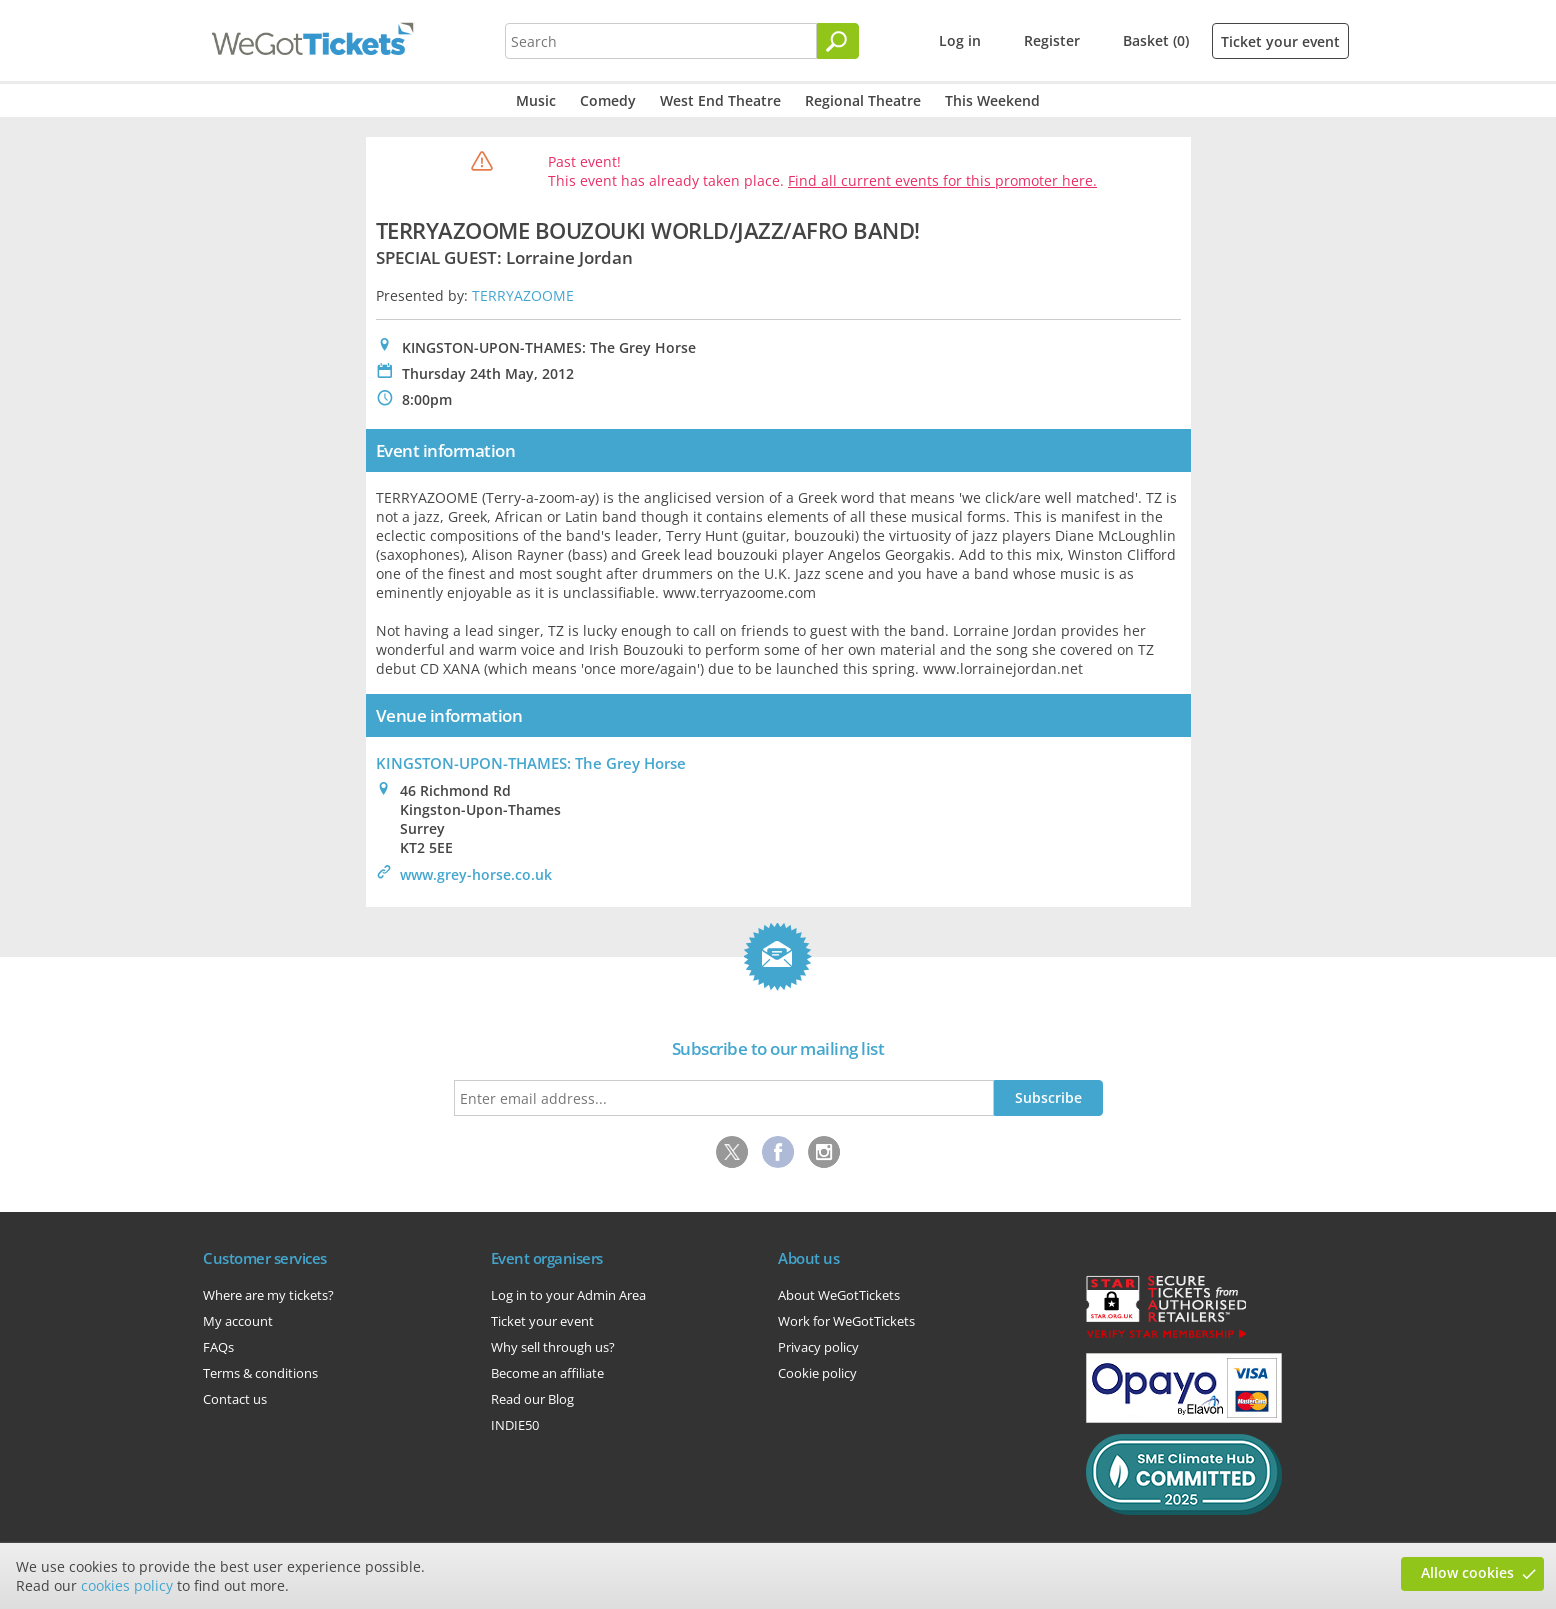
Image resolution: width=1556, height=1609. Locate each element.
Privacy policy (818, 1347)
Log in (960, 40)
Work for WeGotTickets (846, 1321)
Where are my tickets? (268, 1295)
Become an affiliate (547, 1373)
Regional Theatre (863, 100)
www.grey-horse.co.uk (476, 874)
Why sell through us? (553, 1347)
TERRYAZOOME (523, 295)
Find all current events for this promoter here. (942, 180)
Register (1052, 40)
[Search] (838, 41)
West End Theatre (720, 100)
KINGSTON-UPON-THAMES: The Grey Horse (531, 763)
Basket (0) (1156, 40)
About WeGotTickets (839, 1295)
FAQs (218, 1347)
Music (536, 100)
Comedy (608, 100)
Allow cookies (1467, 1572)
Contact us (235, 1399)
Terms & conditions (260, 1373)
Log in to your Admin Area (568, 1295)
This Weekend (992, 100)
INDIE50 (515, 1425)
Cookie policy (817, 1373)
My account (238, 1321)
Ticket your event (1280, 41)
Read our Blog (532, 1399)
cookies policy (127, 1585)
